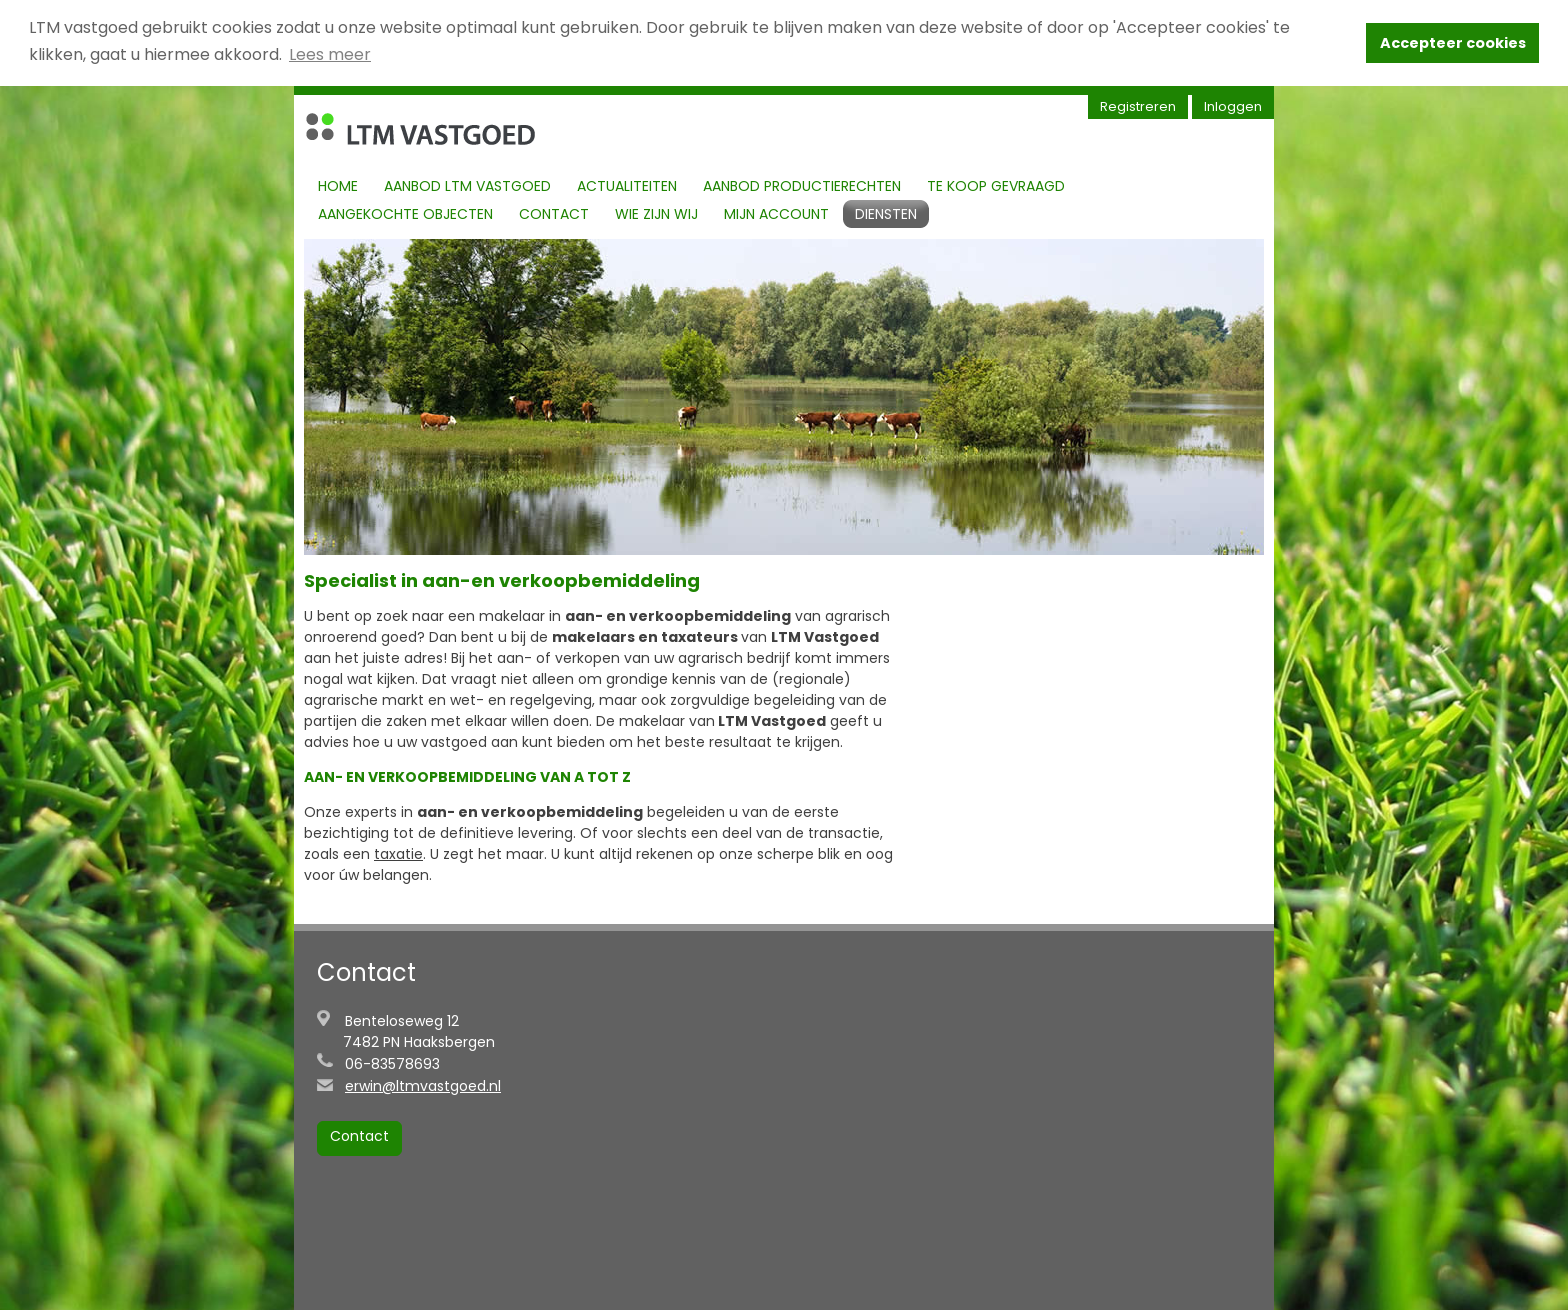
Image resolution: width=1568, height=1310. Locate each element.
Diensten (886, 213)
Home (338, 185)
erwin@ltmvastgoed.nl (423, 1085)
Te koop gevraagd (996, 185)
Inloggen (1233, 105)
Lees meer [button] (330, 54)
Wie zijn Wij (656, 213)
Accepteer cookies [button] (1453, 43)
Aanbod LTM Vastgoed (467, 185)
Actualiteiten (627, 185)
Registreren (1138, 105)
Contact (554, 213)
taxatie (398, 853)
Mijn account (776, 213)
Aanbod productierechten (802, 185)
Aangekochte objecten (405, 213)
